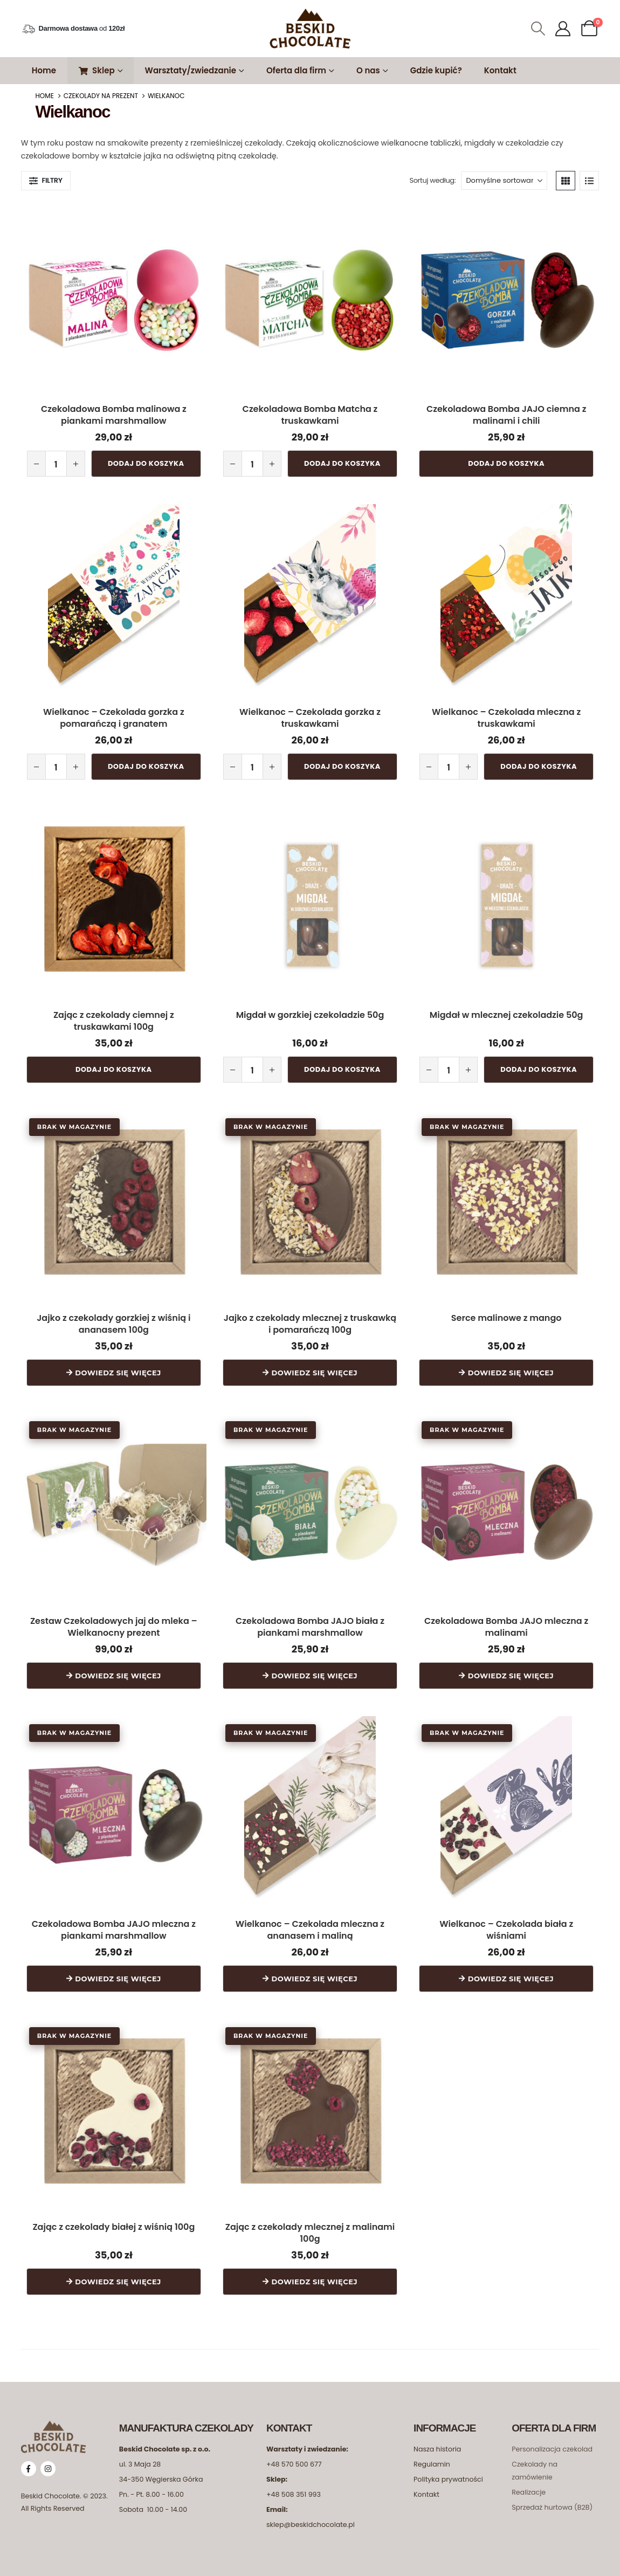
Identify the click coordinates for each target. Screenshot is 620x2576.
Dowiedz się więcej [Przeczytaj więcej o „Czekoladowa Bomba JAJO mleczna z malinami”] (511, 1671)
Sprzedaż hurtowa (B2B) (552, 2500)
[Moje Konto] (563, 28)
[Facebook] (28, 2461)
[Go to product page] (113, 294)
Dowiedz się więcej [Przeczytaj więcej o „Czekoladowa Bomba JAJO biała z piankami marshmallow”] (314, 1671)
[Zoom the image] (53, 2420)
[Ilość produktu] (56, 463)
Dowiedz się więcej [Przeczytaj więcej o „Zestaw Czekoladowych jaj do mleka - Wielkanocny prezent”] (118, 1671)
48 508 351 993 (296, 2487)
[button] (537, 29)
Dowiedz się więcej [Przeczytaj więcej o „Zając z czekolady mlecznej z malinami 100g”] (314, 2275)
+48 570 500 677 (294, 2457)
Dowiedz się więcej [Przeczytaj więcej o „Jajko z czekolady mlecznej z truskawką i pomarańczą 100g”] (314, 1369)
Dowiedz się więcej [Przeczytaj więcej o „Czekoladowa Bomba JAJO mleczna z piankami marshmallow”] (118, 1973)
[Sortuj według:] (504, 180)
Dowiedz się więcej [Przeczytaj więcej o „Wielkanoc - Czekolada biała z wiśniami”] (511, 1973)
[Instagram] (48, 2461)
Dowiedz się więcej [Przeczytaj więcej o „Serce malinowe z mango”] (511, 1369)
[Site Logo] (310, 29)
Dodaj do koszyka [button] (146, 463)
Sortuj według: (432, 180)
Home (44, 70)
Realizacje (529, 2485)
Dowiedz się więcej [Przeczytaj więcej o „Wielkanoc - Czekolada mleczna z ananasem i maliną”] (314, 1973)
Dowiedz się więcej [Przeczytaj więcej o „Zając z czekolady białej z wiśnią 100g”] (118, 2275)
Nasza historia (437, 2442)
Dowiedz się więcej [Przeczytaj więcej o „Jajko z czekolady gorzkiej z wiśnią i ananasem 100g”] (118, 1369)
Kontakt (500, 70)
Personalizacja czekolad (552, 2442)
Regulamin (432, 2457)
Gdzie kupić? (436, 70)
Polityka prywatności (448, 2472)
